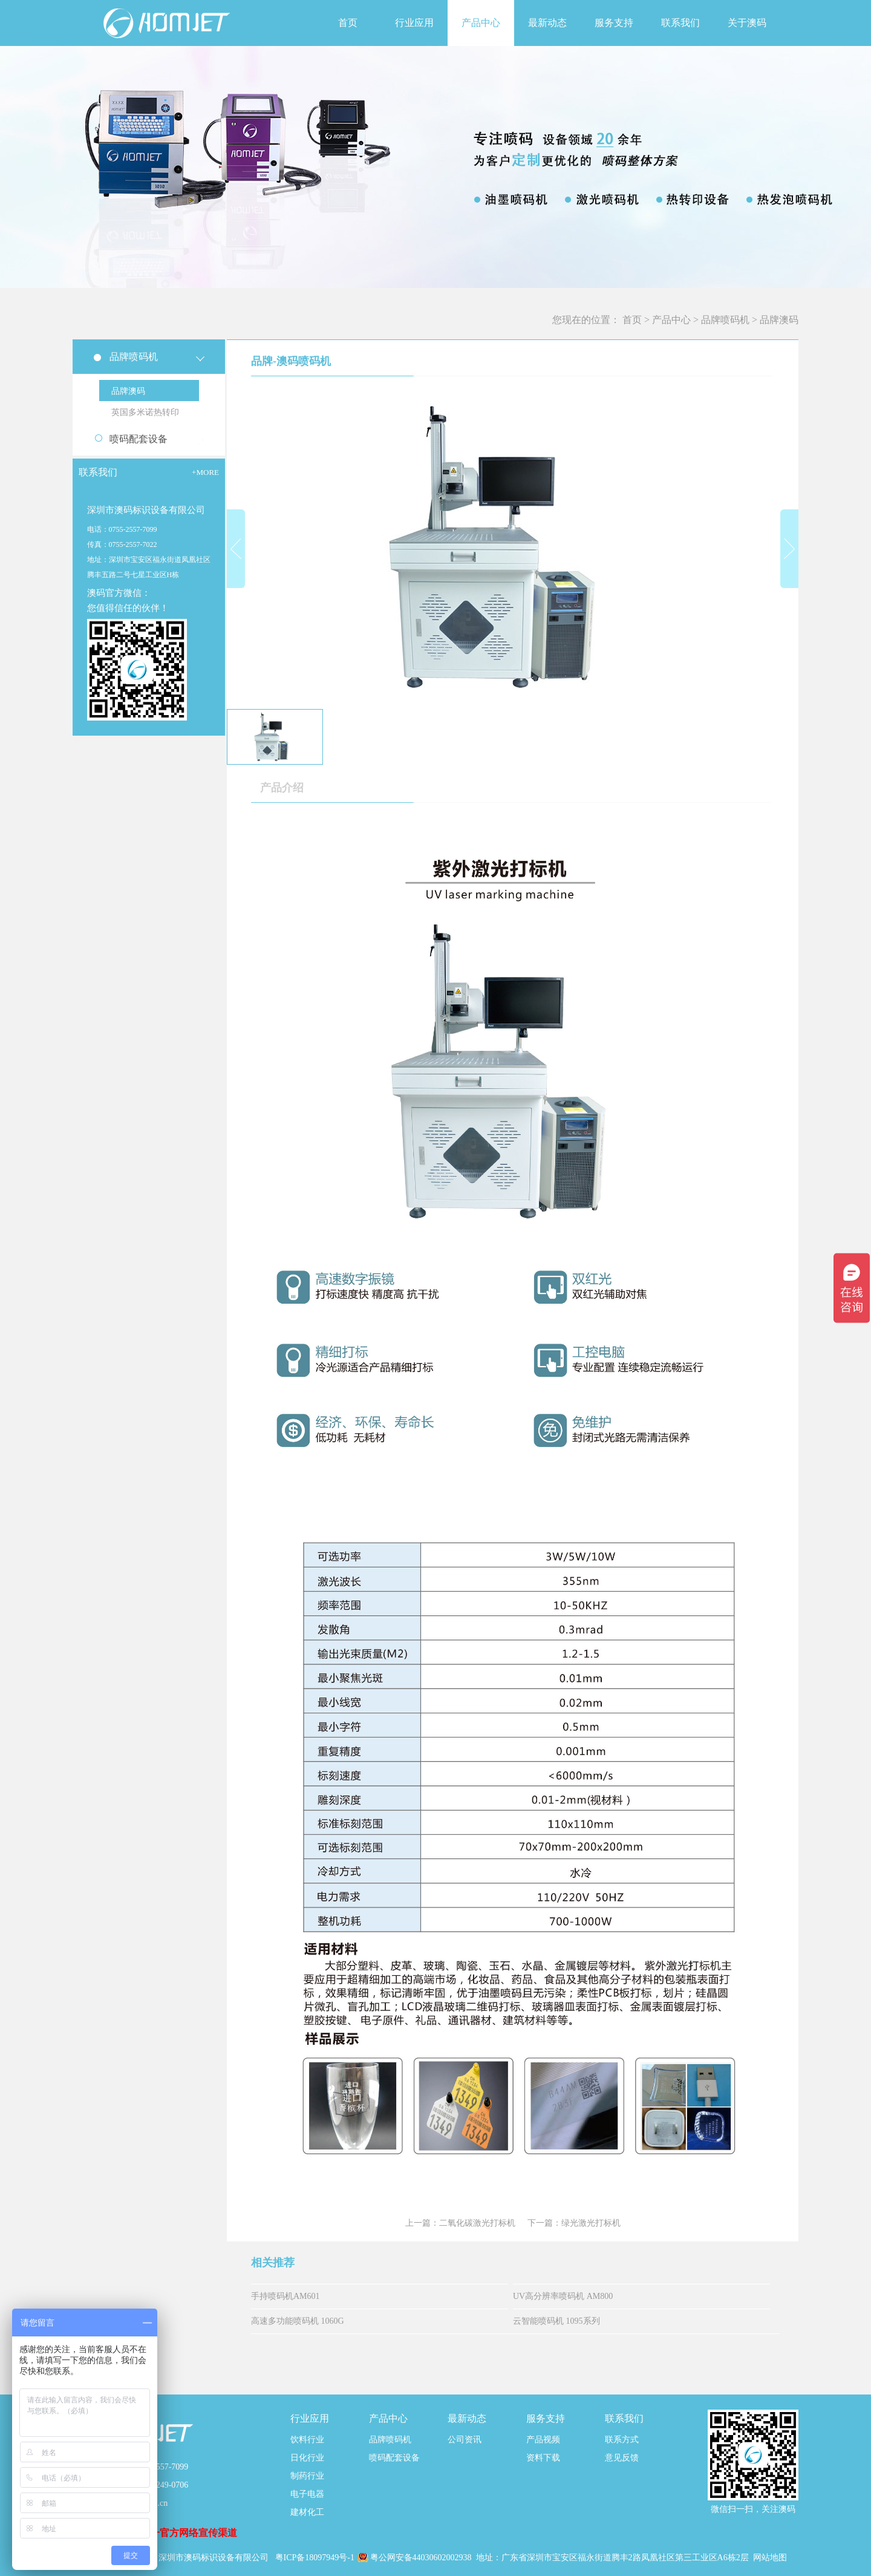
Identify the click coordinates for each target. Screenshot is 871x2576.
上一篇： (460, 2223)
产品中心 (671, 320)
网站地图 (770, 2557)
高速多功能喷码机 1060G (297, 2321)
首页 (347, 23)
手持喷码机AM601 (285, 2296)
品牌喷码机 (725, 320)
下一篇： (574, 2223)
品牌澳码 (779, 320)
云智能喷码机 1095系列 (556, 2321)
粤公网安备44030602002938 (422, 2557)
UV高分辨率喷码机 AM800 (563, 2296)
